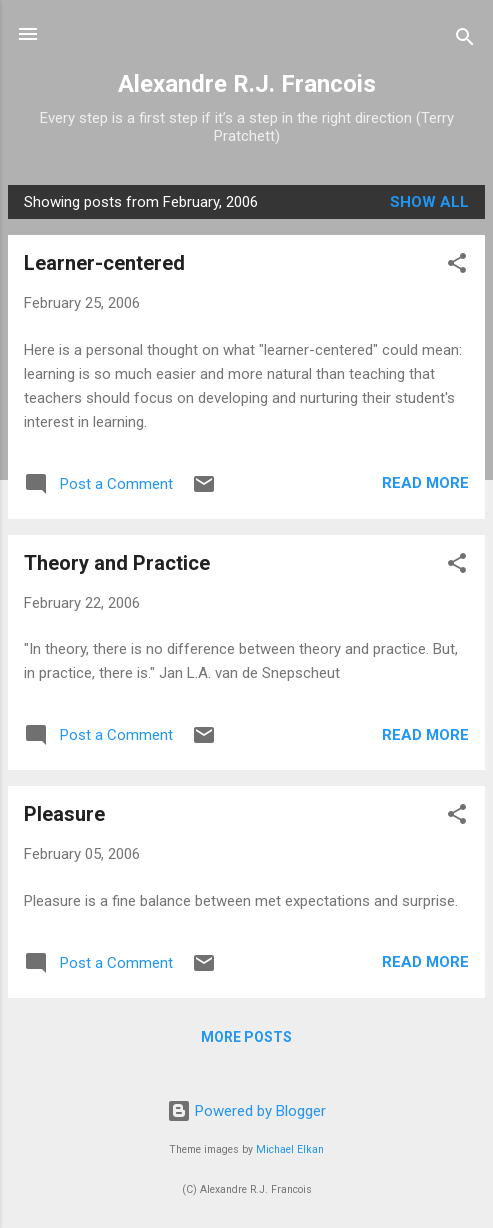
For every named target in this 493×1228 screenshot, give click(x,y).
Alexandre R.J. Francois (247, 84)
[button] (457, 266)
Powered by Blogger (246, 1111)
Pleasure (64, 814)
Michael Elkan (290, 1149)
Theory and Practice (117, 563)
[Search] (465, 40)
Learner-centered (104, 263)
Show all (429, 202)
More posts (246, 1037)
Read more (425, 483)
